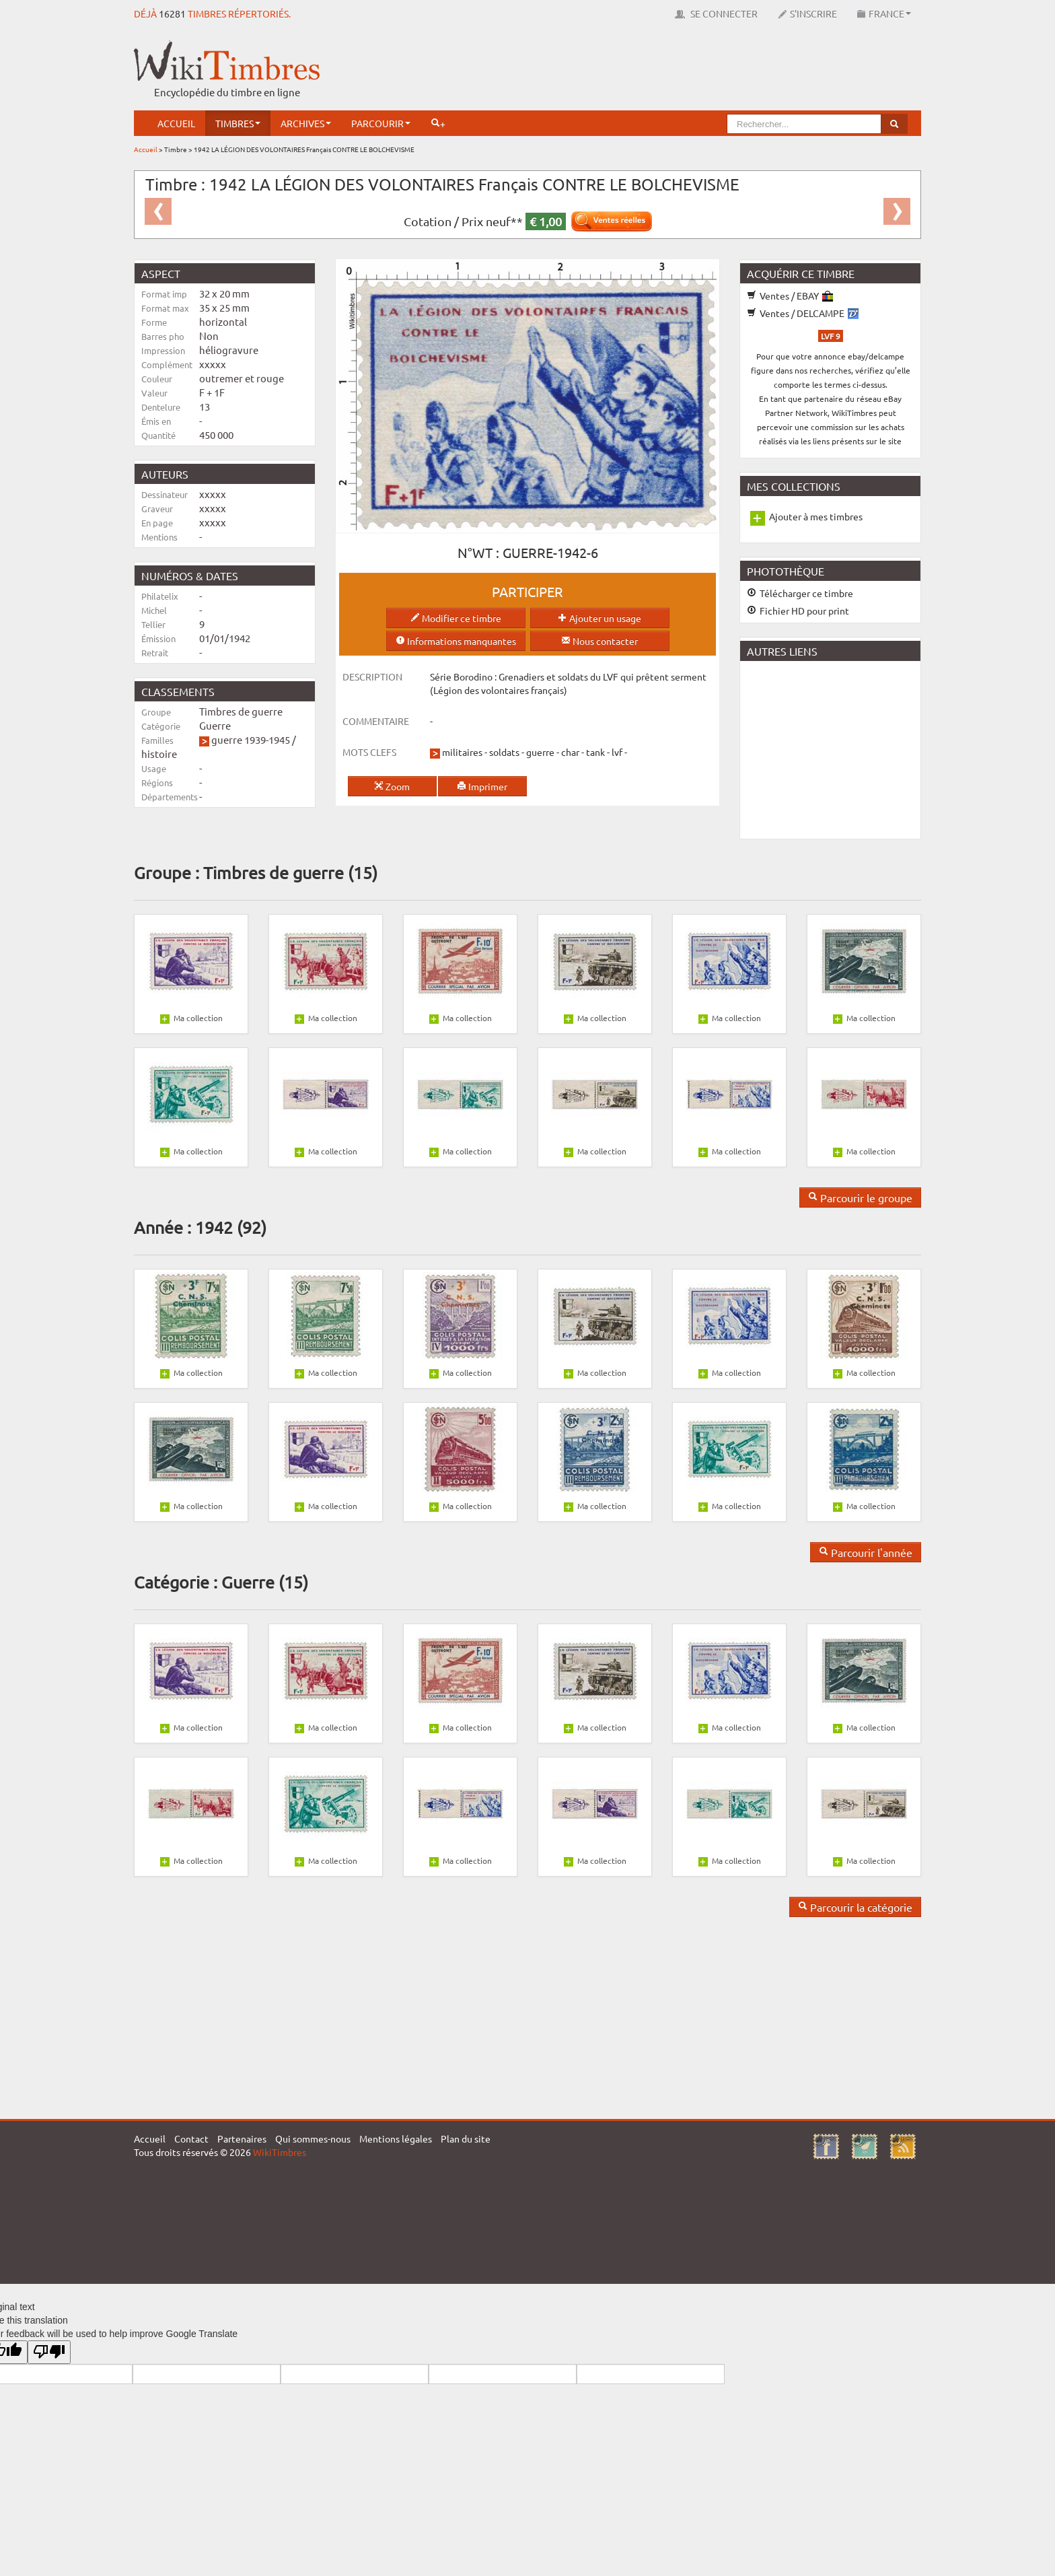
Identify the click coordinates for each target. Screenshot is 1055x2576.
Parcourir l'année (865, 1552)
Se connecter (716, 13)
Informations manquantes (456, 641)
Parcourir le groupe (860, 1197)
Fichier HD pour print (798, 610)
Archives (306, 123)
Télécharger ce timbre (800, 593)
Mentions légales (395, 2138)
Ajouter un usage (599, 618)
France (884, 13)
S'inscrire (807, 13)
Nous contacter (599, 641)
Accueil (176, 123)
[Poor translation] (49, 2352)
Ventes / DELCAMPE (803, 313)
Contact (191, 2138)
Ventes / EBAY (790, 295)
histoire (159, 753)
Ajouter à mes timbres (816, 516)
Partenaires (241, 2138)
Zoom (392, 786)
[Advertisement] (676, 70)
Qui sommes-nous (313, 2138)
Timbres (237, 123)
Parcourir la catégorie (855, 1907)
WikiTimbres (279, 2152)
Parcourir (380, 123)
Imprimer (482, 786)
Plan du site (465, 2138)
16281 (172, 13)
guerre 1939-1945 (250, 739)
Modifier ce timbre (455, 618)
